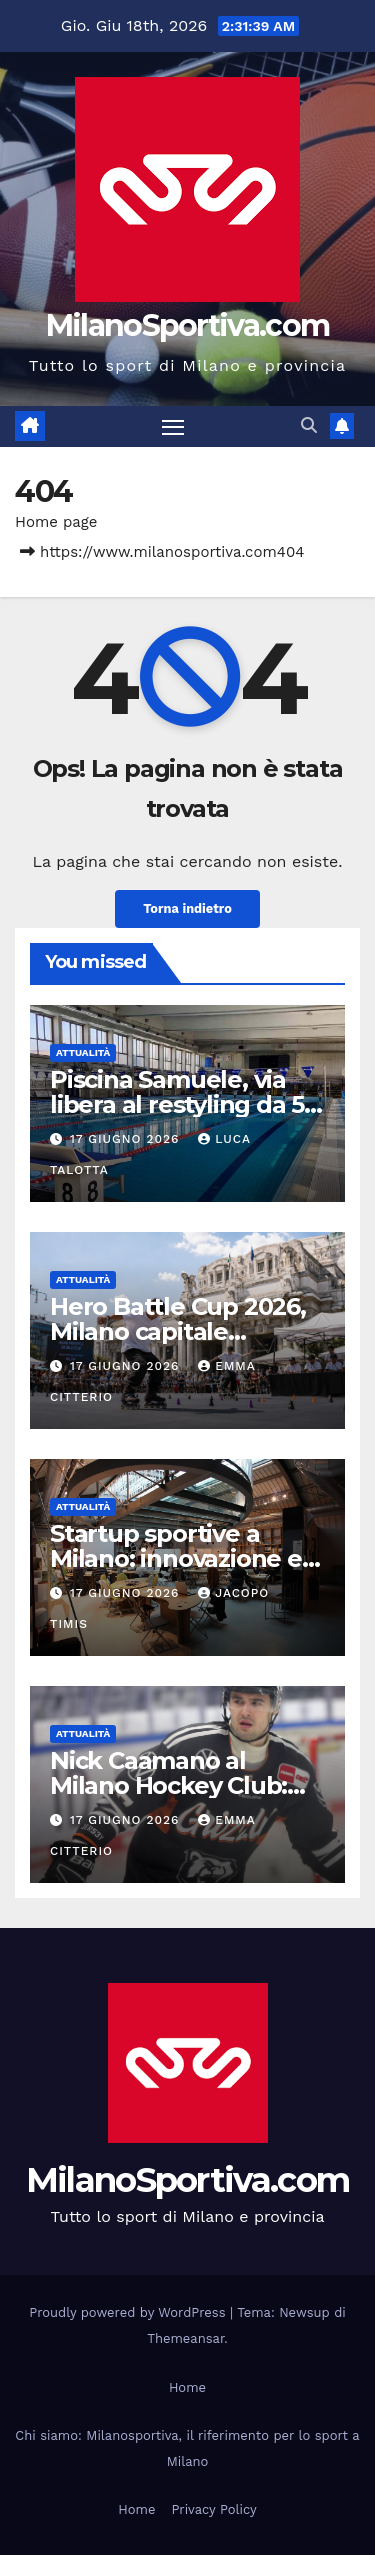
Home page (56, 522)
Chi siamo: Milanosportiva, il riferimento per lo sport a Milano (187, 2448)
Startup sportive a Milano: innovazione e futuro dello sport (176, 1558)
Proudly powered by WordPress (129, 2312)
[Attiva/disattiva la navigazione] (173, 427)
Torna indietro (187, 908)
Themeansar (185, 2338)
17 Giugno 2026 (127, 1139)
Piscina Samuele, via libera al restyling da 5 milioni (177, 1104)
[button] (309, 425)
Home (187, 2387)
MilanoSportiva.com (187, 325)
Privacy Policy (213, 2509)
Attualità (83, 1052)
